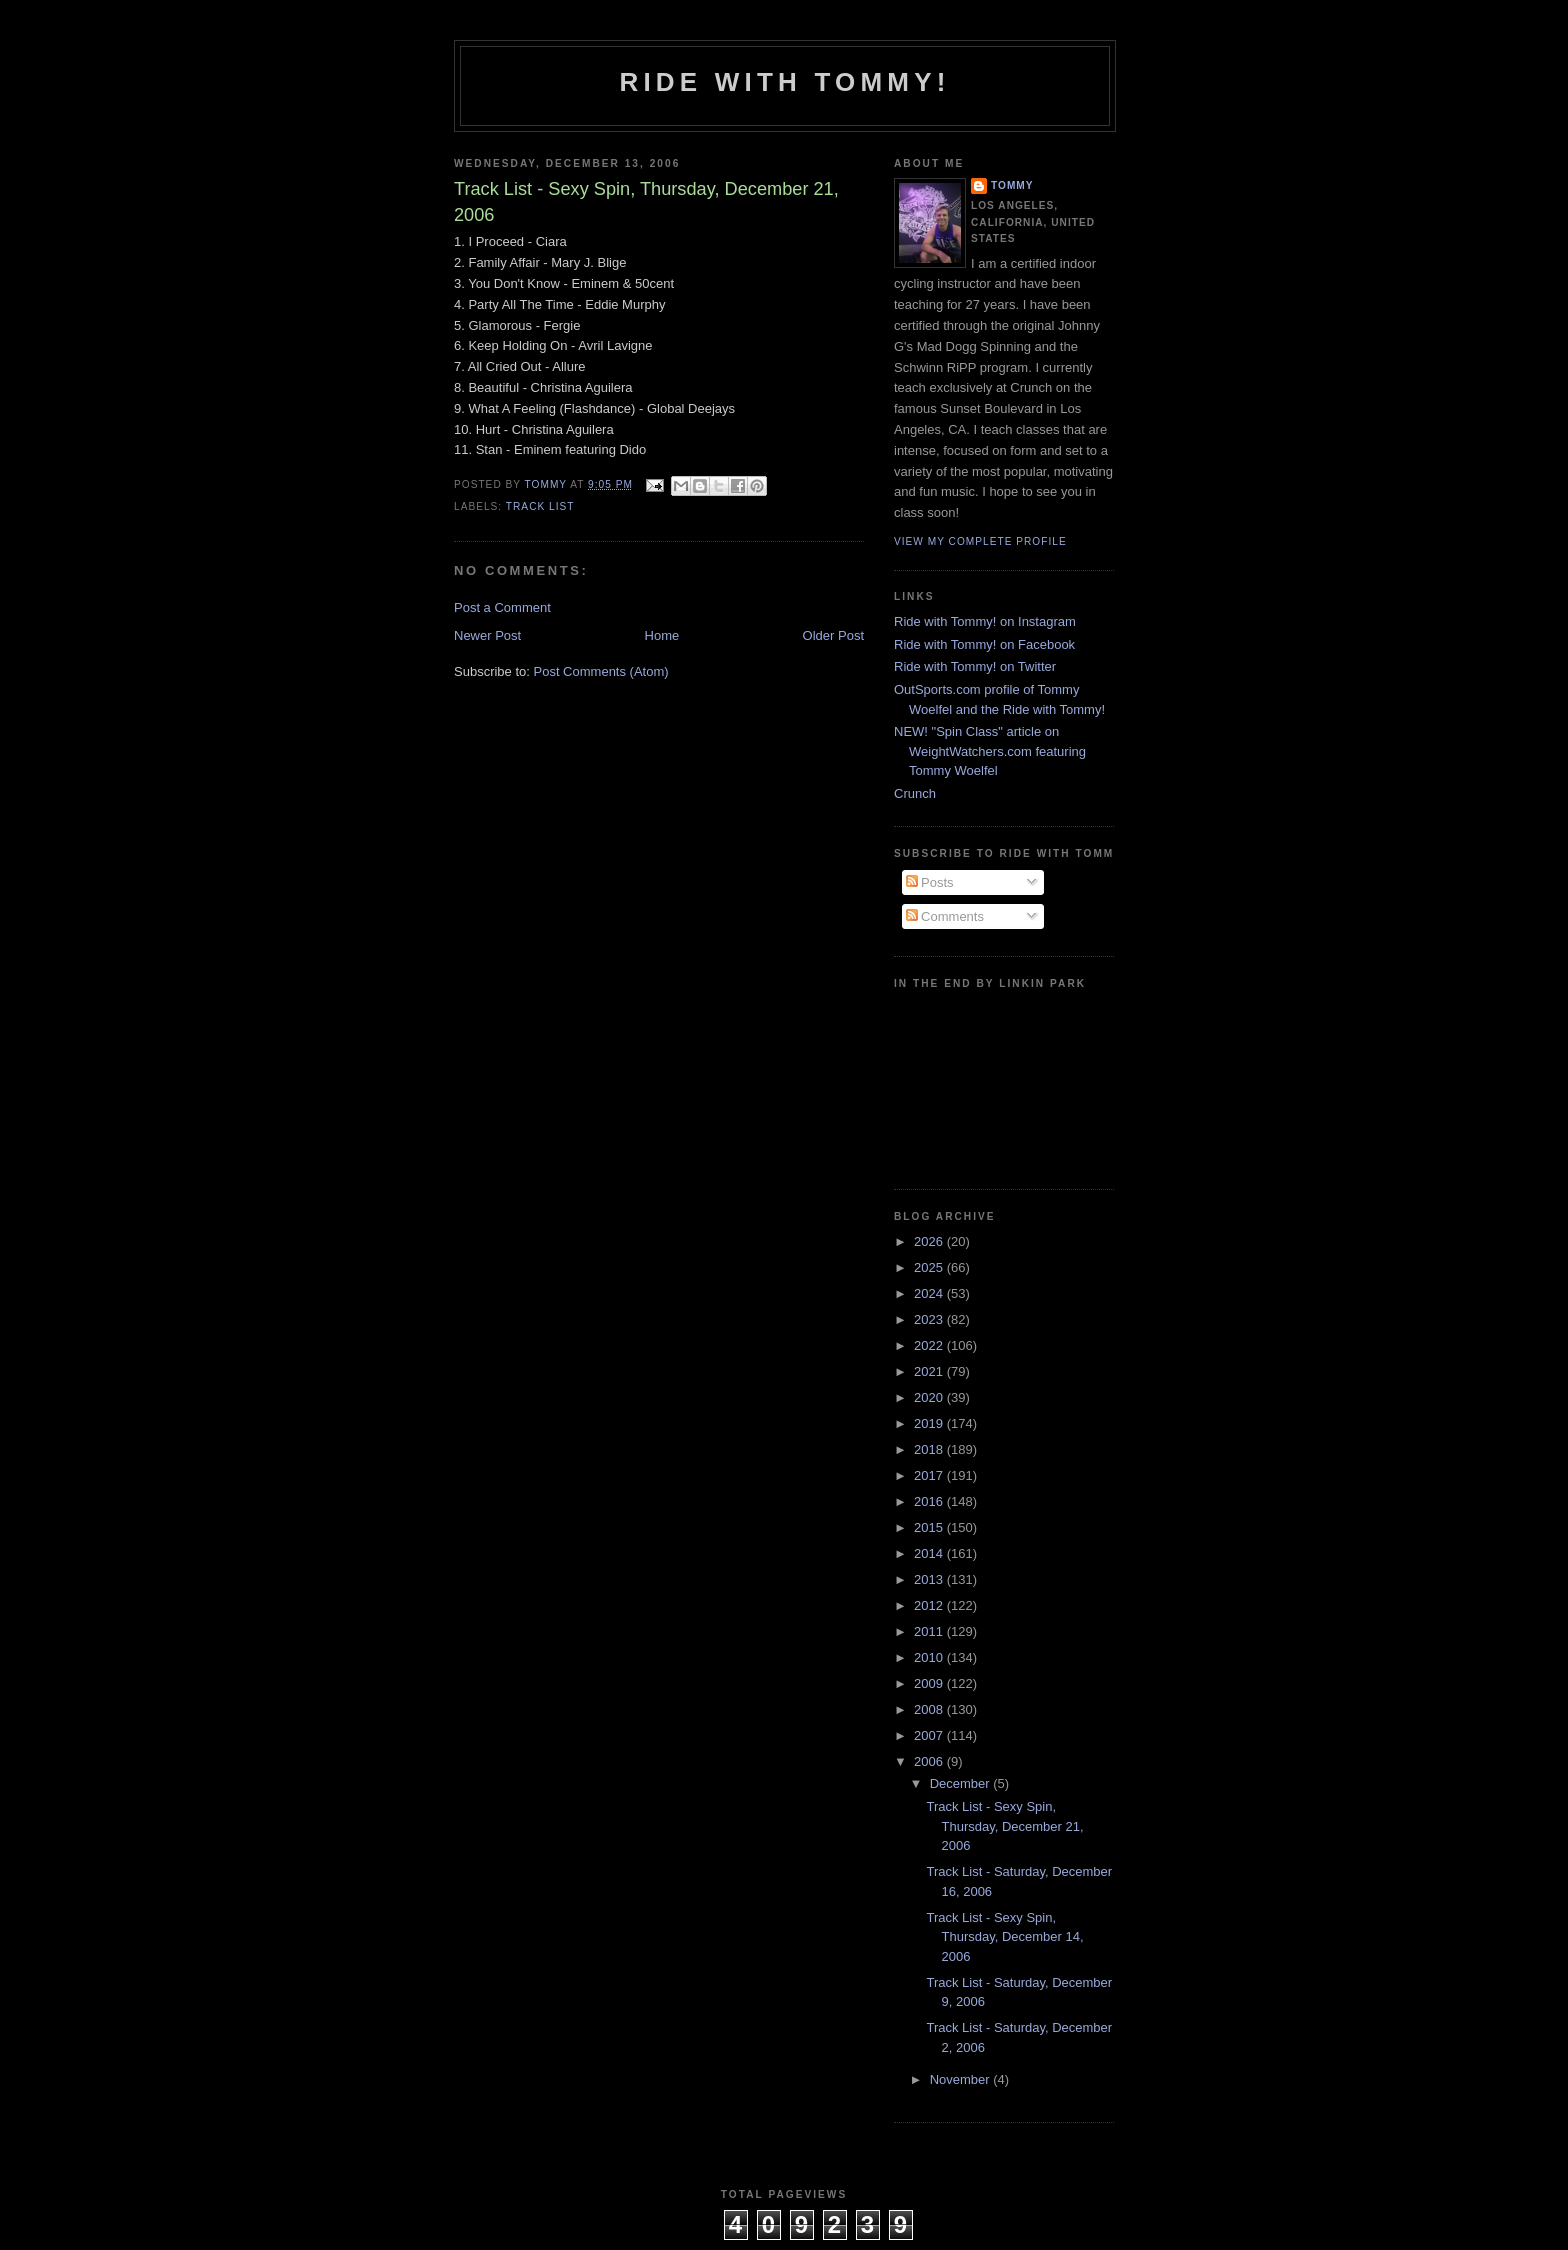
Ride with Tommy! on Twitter (975, 666)
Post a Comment (502, 607)
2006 (930, 1761)
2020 (930, 1397)
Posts (930, 882)
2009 (930, 1683)
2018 (930, 1449)
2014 (930, 1553)
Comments (945, 916)
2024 (930, 1293)
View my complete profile (980, 541)
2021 (930, 1371)
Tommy (1012, 185)
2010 (930, 1657)
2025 (930, 1267)
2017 (930, 1475)
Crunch (915, 793)
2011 (930, 1631)
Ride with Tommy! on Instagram (985, 621)
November (962, 2079)
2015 (930, 1527)
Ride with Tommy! (784, 82)
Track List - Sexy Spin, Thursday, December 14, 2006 (1004, 1937)
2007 (930, 1735)
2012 (930, 1605)
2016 (930, 1501)
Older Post (833, 635)
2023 (930, 1319)
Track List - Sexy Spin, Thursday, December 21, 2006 (1004, 1826)
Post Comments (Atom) (601, 671)
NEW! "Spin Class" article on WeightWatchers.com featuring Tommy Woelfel (990, 751)
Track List (540, 506)
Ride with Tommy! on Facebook (984, 644)
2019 (930, 1423)
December (962, 1783)
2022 (930, 1345)
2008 (930, 1709)
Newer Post (487, 635)
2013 (930, 1579)
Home (662, 635)
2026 (930, 1241)
